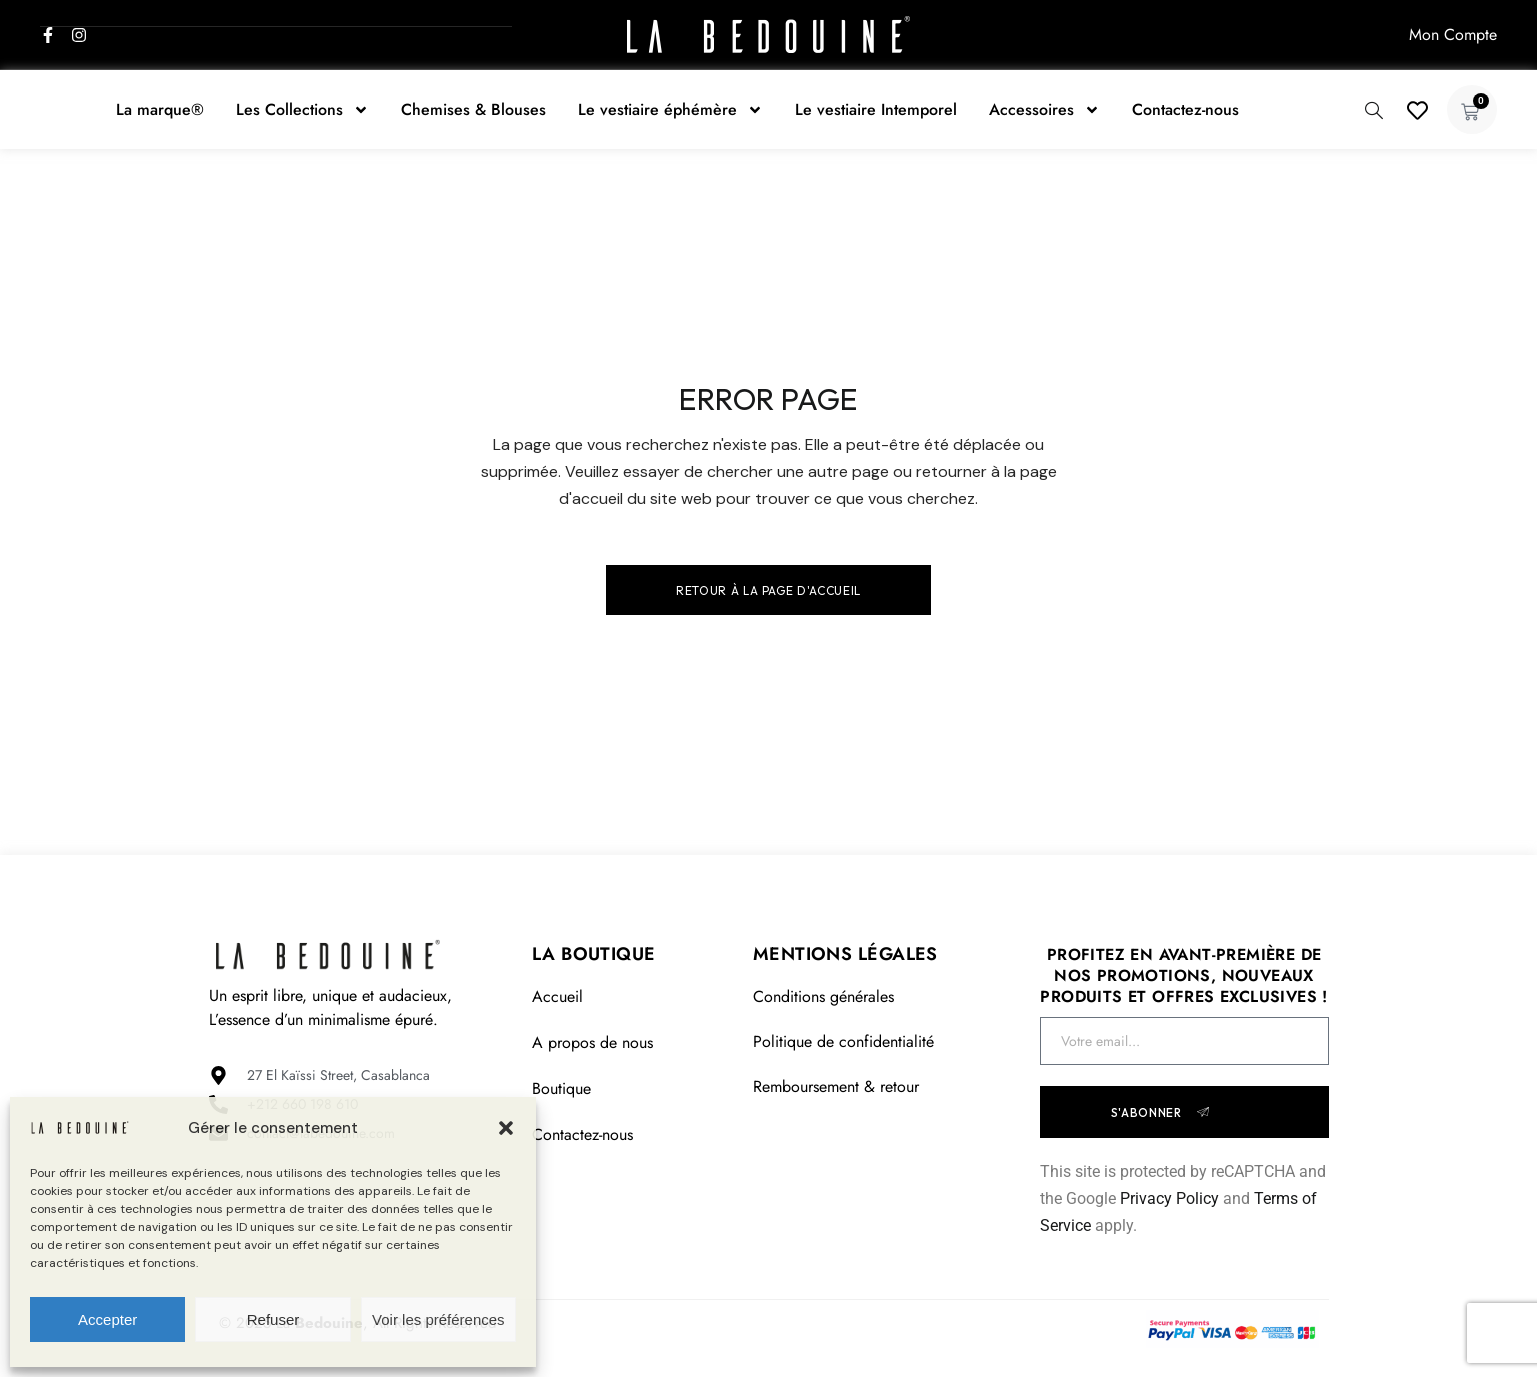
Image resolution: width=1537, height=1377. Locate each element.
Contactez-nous (1185, 109)
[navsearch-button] (1374, 108)
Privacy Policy (1169, 1198)
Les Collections (302, 110)
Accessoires (1044, 110)
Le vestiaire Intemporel (876, 109)
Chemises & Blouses (473, 109)
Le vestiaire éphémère (670, 110)
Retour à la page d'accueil (768, 590)
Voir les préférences (438, 1319)
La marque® (160, 109)
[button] (506, 1128)
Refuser (273, 1319)
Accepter (107, 1319)
